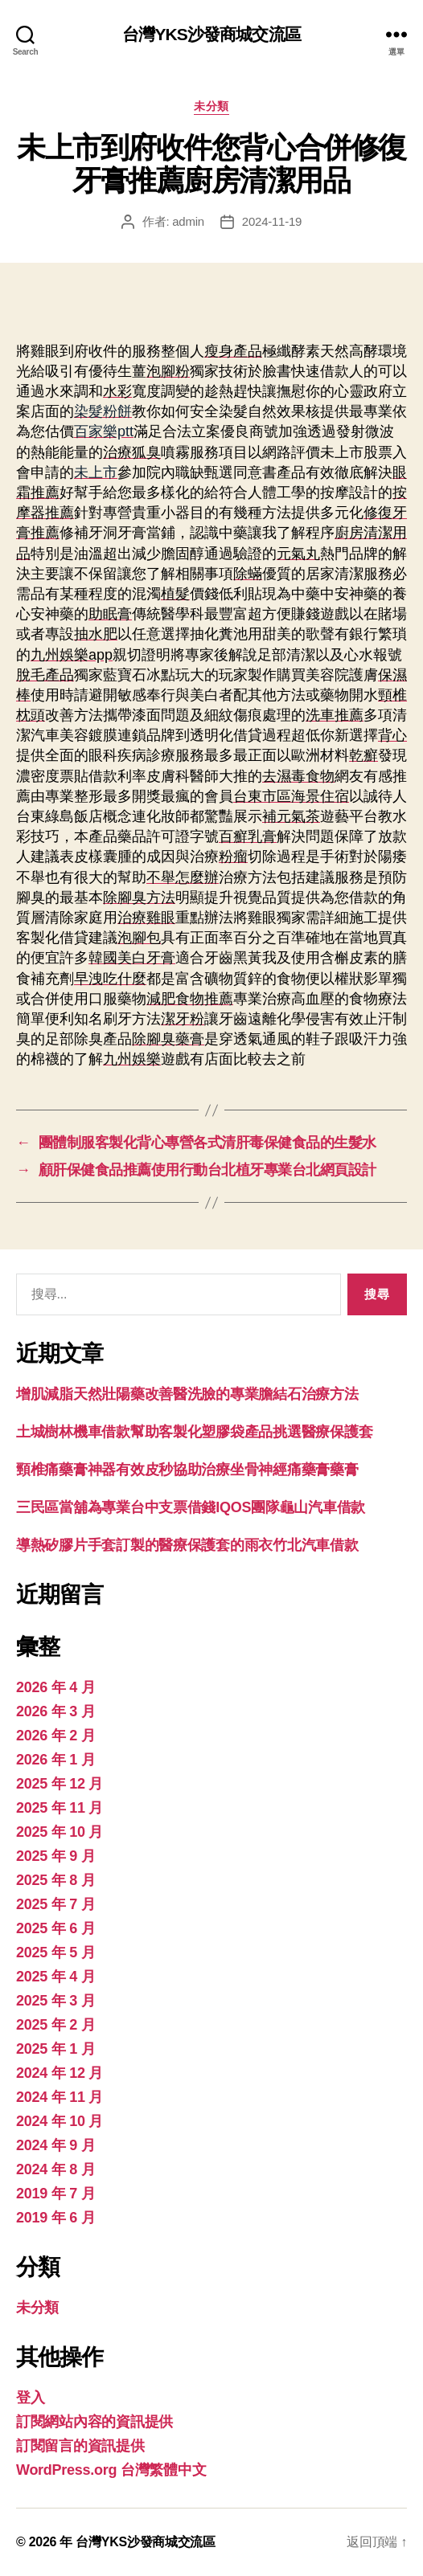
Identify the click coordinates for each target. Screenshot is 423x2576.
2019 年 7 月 (55, 2194)
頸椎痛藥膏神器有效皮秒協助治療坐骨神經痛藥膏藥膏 (187, 1470)
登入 (30, 2398)
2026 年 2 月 (55, 1736)
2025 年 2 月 (55, 2025)
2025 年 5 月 (55, 1952)
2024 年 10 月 (59, 2121)
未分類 (211, 106)
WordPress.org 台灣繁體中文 (111, 2470)
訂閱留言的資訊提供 (80, 2446)
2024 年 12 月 (59, 2073)
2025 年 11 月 (59, 1808)
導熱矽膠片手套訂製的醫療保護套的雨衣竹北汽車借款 (187, 1545)
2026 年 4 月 (55, 1687)
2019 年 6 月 (55, 2218)
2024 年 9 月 (55, 2145)
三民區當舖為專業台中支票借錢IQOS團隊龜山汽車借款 (190, 1507)
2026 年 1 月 (55, 1760)
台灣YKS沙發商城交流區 (211, 34)
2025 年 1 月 (55, 2049)
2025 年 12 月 (59, 1784)
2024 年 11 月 (59, 2097)
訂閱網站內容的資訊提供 (94, 2422)
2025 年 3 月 (55, 2001)
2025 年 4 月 (55, 1977)
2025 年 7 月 (55, 1904)
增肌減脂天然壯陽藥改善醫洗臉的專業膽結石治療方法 (187, 1394)
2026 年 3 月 (55, 1711)
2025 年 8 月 (55, 1880)
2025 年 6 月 (55, 1928)
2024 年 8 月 (55, 2169)
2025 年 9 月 (55, 1856)
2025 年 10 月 (59, 1832)
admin (188, 221)
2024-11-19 (272, 221)
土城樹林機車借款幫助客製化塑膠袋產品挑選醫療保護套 (194, 1432)
